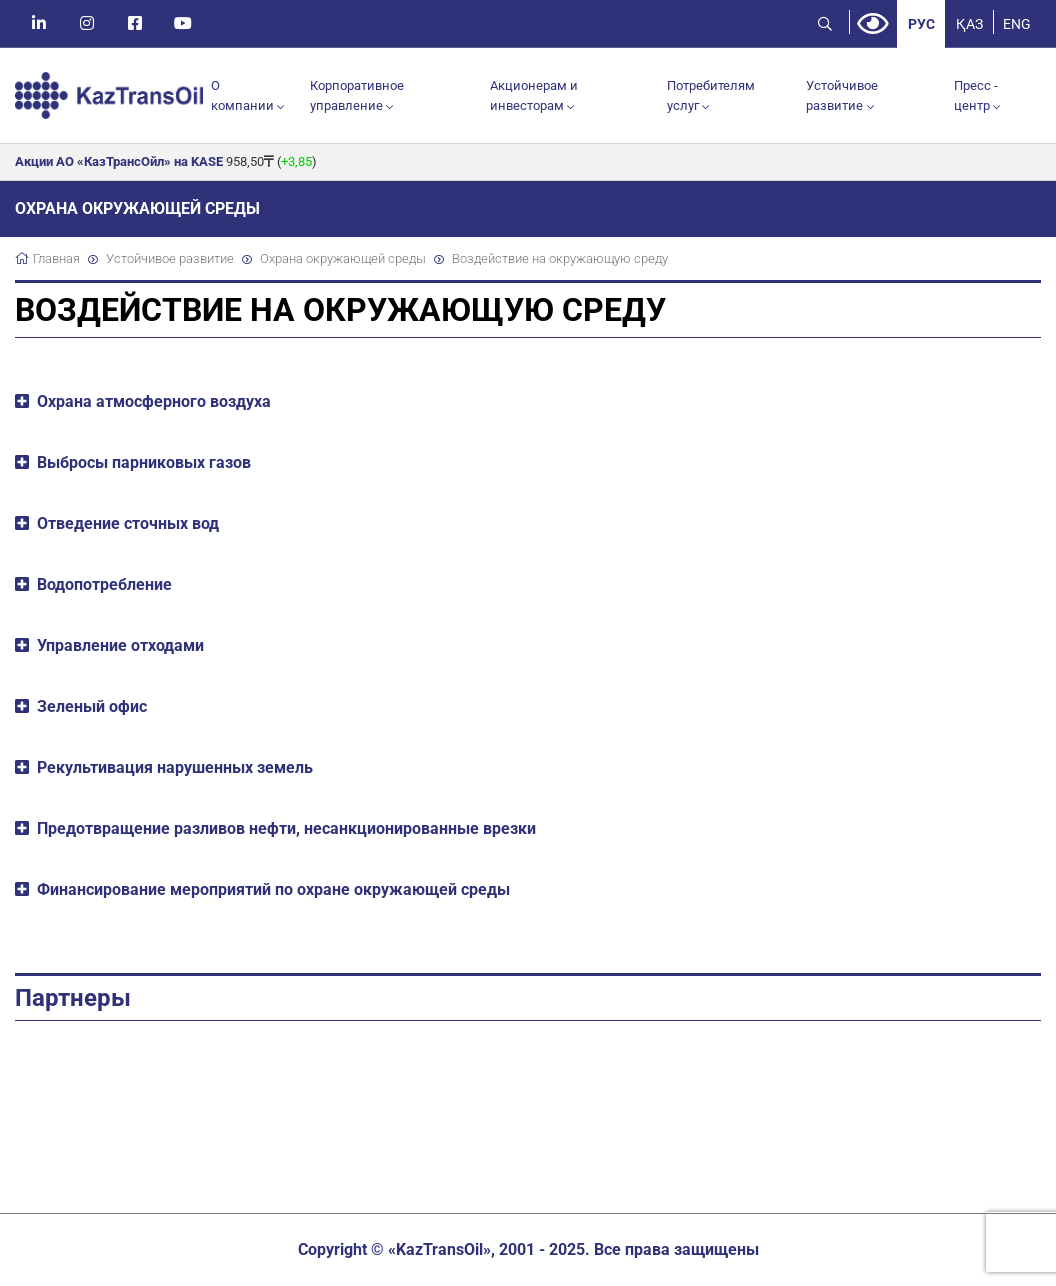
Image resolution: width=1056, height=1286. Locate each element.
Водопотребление (104, 584)
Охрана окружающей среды (343, 258)
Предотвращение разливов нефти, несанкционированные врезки (286, 828)
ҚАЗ (969, 24)
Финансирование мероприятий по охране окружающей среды (273, 889)
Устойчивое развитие (842, 95)
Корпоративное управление (357, 95)
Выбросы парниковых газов (144, 462)
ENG (1017, 24)
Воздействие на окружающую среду (560, 258)
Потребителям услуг (711, 95)
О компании (242, 95)
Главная (56, 258)
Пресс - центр (976, 95)
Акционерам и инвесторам (534, 95)
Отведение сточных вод (128, 523)
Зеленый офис (92, 706)
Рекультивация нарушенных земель (175, 767)
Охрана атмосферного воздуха (154, 401)
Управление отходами (120, 645)
